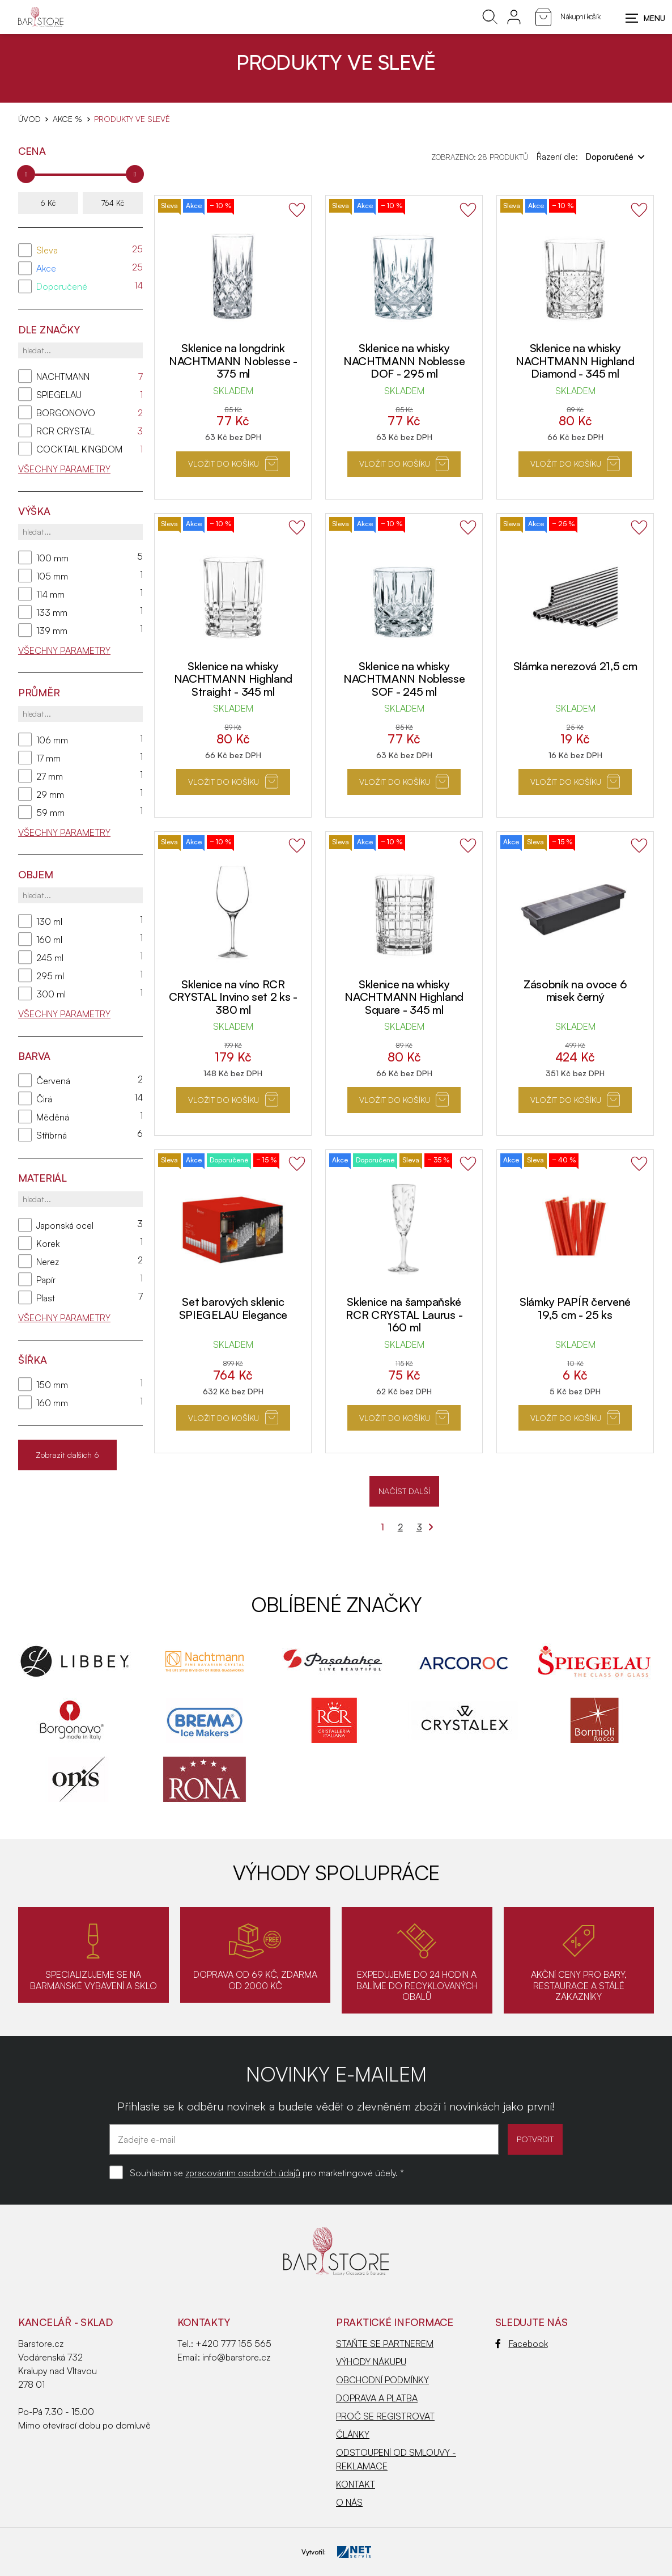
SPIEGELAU (59, 395)
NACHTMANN (63, 376)
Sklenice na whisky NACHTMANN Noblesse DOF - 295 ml (404, 360)
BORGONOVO (65, 413)
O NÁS (349, 2502)
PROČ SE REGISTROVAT (385, 2416)
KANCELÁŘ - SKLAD (65, 2322)
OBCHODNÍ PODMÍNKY (382, 2379)
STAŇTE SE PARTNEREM (384, 2343)
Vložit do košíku (233, 463)
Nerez (47, 1262)
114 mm (50, 594)
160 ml (49, 939)
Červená (53, 1081)
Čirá (44, 1099)
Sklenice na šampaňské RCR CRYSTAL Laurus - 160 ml (404, 1314)
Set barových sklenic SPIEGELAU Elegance (233, 1308)
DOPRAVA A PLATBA (377, 2398)
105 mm (52, 576)
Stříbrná (51, 1135)
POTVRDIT (526, 2139)
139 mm (51, 630)
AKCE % (67, 119)
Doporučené (61, 286)
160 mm (52, 1403)
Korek (47, 1243)
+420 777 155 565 (233, 2343)
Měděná (52, 1117)
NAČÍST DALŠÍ (404, 1491)
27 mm (49, 776)
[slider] (26, 174)
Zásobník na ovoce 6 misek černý (575, 990)
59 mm (50, 812)
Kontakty (203, 2322)
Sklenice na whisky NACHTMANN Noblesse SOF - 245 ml (404, 679)
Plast (45, 1298)
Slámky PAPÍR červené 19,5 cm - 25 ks (575, 1308)
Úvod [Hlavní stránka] (29, 119)
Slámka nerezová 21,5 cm (575, 666)
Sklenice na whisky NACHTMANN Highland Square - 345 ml (403, 997)
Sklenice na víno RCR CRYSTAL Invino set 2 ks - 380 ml (233, 997)
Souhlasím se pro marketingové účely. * (267, 2173)
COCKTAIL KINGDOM (79, 449)
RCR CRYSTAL (65, 431)
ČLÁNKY (352, 2434)
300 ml (51, 994)
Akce (46, 268)
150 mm (52, 1385)
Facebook (521, 2343)
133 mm (51, 612)
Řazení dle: (591, 156)
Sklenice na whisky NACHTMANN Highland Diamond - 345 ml (575, 360)
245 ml (49, 958)
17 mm (48, 758)
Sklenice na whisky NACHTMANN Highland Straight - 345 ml (233, 679)
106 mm (52, 740)
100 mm (52, 558)
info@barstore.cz (236, 2357)
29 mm (50, 794)
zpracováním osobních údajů (242, 2173)
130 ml (49, 921)
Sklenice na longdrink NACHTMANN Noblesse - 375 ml (233, 360)
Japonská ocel (64, 1225)
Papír (46, 1280)
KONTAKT (355, 2484)
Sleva (47, 250)
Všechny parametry (64, 469)
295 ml (50, 976)
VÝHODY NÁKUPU (371, 2361)
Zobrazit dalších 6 (67, 1455)
